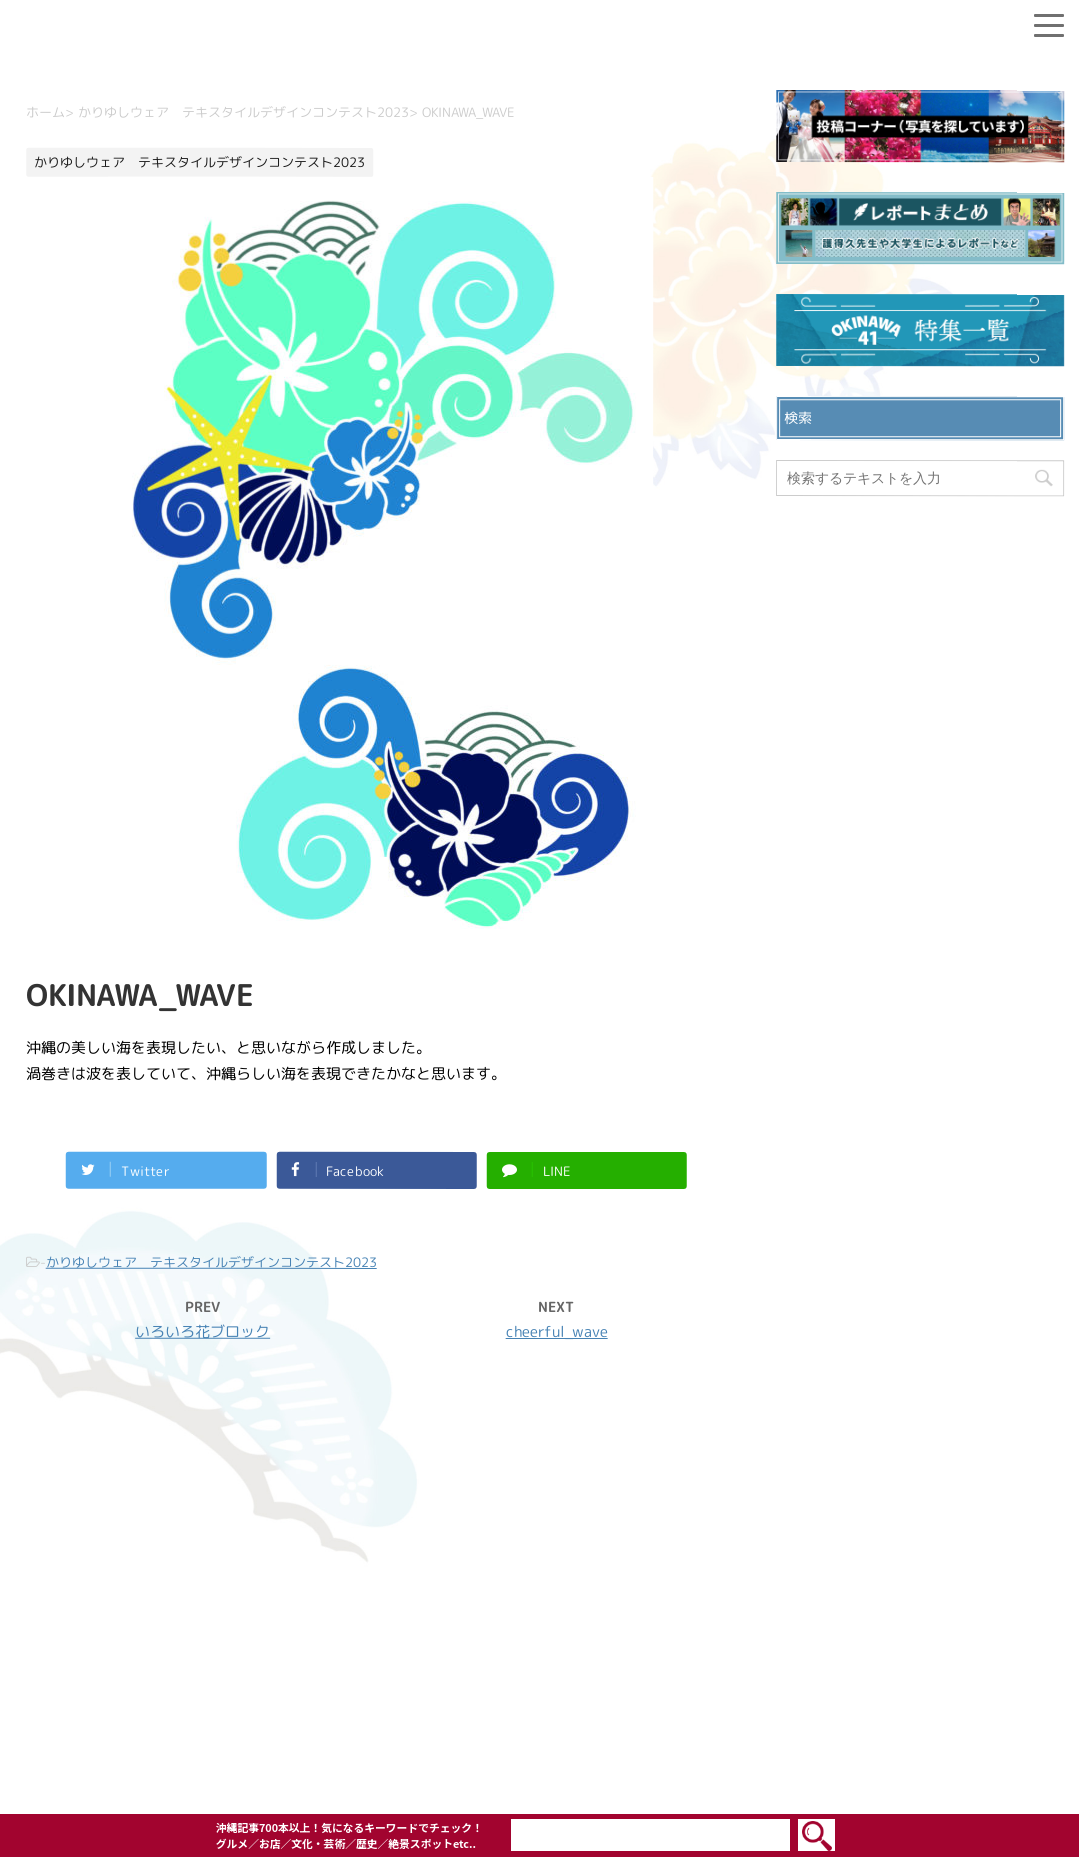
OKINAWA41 (496, 1742)
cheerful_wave (556, 1331)
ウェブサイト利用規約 (540, 1623)
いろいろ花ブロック (202, 1330)
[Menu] (1049, 21)
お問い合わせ (540, 1559)
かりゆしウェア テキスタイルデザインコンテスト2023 (210, 1261)
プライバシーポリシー (540, 1591)
